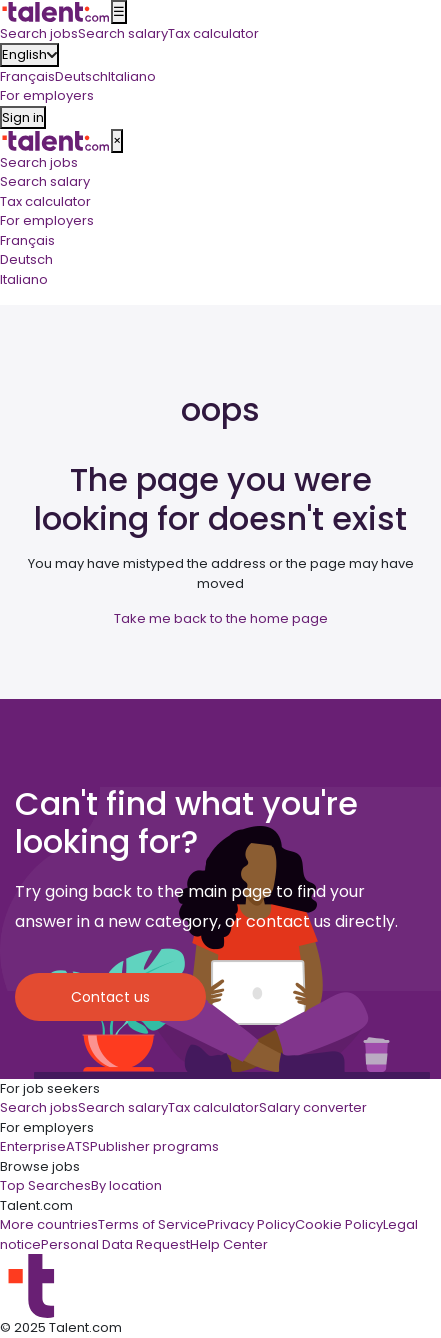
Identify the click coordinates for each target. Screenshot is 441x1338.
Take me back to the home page (221, 618)
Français (27, 76)
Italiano (132, 76)
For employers (47, 220)
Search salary (45, 181)
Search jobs (39, 162)
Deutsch (81, 76)
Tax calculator (45, 201)
